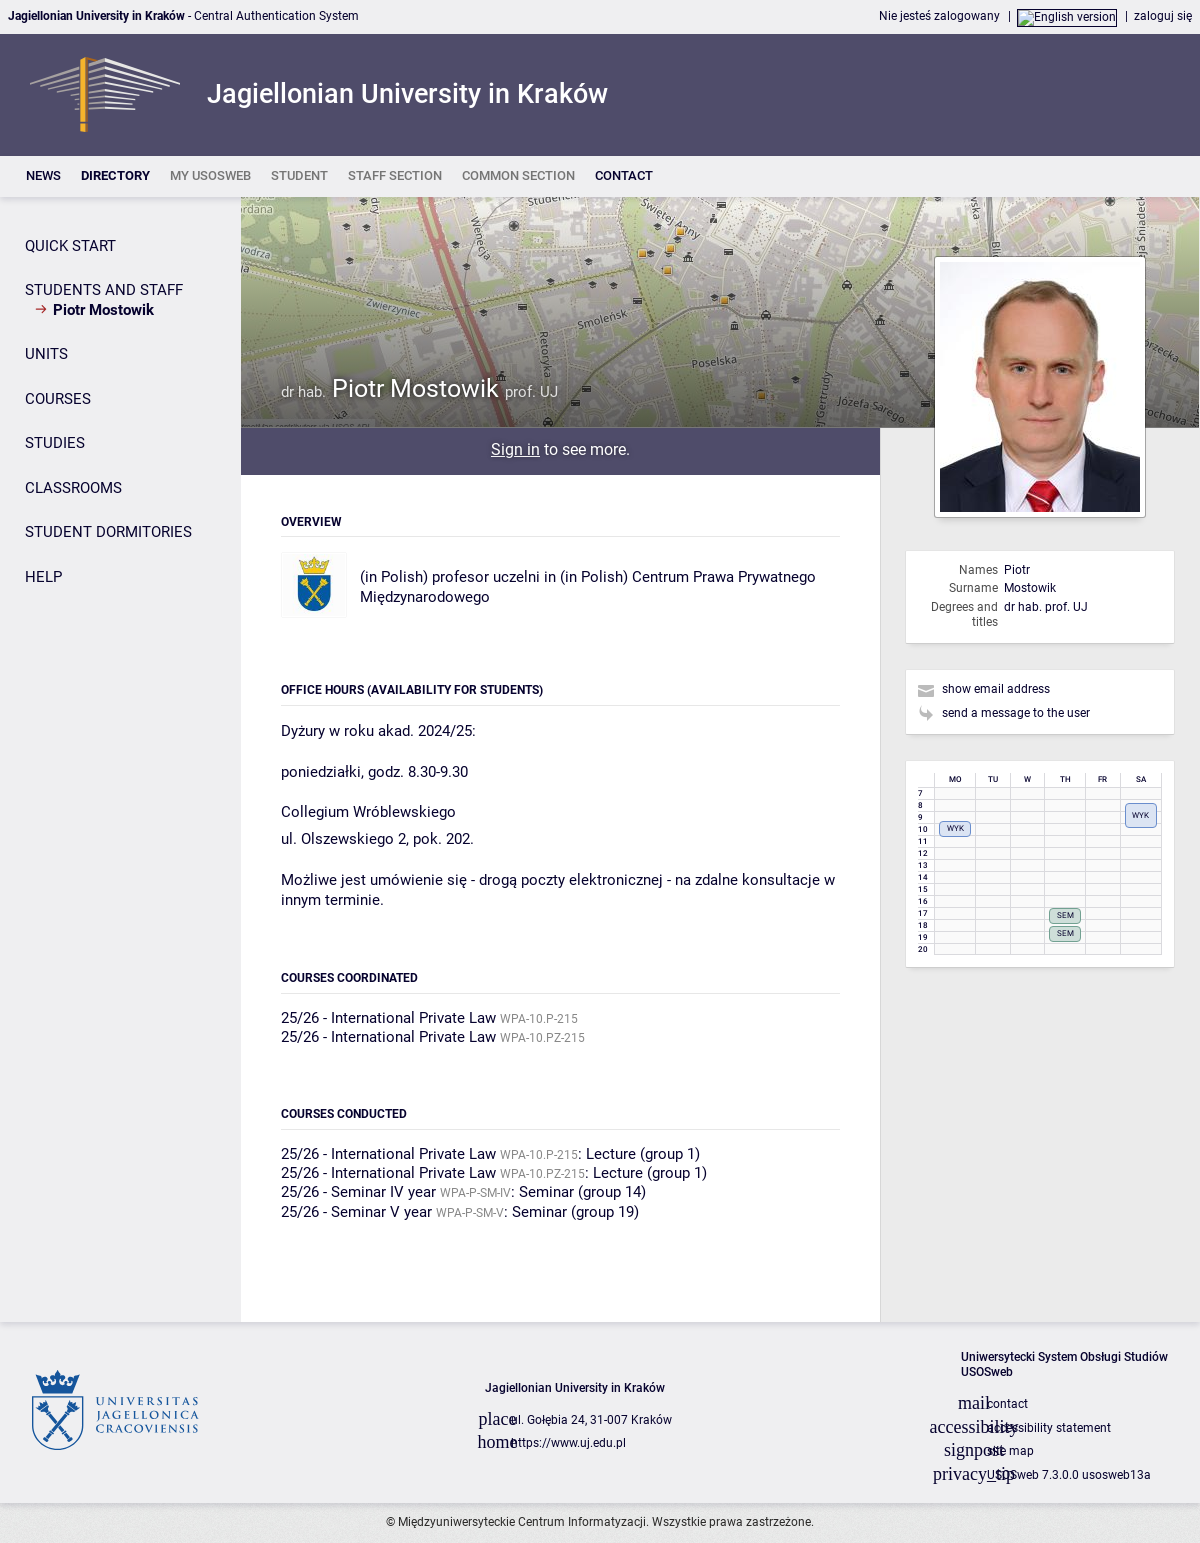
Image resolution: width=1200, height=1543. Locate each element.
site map (1010, 1451)
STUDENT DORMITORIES (108, 532)
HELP (43, 577)
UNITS (46, 354)
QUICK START (70, 246)
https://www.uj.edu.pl (568, 1443)
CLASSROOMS (73, 488)
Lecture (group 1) (643, 1154)
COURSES (58, 399)
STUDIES (55, 443)
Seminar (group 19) (575, 1212)
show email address (996, 689)
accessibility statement (1049, 1428)
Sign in (515, 449)
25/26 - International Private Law (388, 1018)
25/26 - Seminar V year (356, 1212)
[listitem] (43, 176)
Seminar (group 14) (582, 1192)
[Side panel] (120, 759)
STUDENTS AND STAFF (104, 290)
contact (1007, 1404)
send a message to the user (1016, 713)
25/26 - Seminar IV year (358, 1192)
